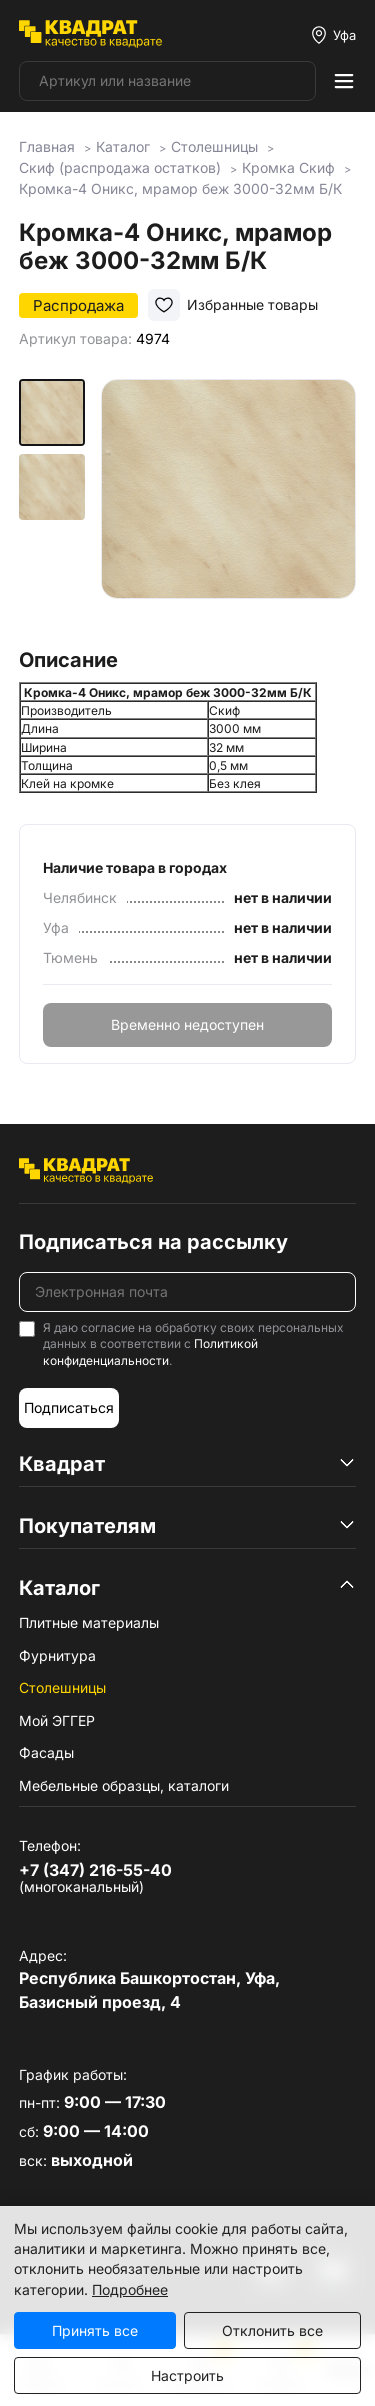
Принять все (95, 2330)
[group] (228, 506)
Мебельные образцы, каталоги (124, 1785)
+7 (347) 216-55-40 (95, 1870)
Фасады (46, 1752)
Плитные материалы (89, 1622)
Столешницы (62, 1687)
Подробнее (130, 2289)
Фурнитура (57, 1655)
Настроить (187, 2375)
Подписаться (69, 1407)
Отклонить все (272, 2330)
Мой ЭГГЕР (57, 1720)
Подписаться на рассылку (153, 1242)
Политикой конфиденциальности (150, 1352)
